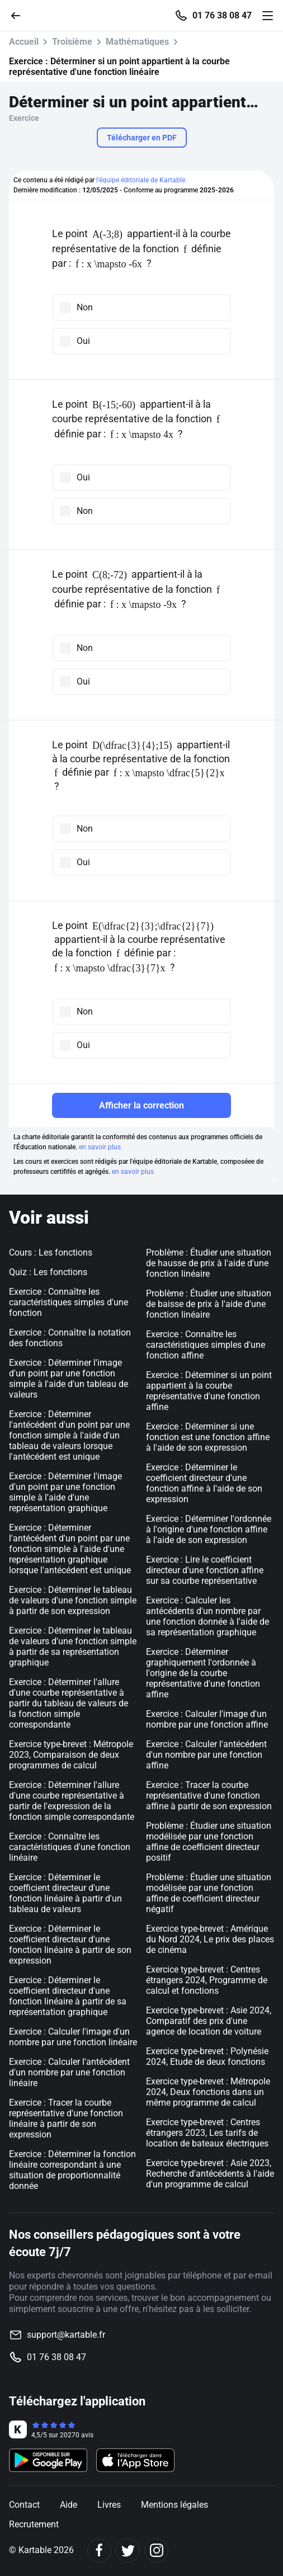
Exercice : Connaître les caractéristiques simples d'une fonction (68, 1302)
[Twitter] (128, 2551)
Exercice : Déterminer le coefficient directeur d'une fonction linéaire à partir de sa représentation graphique (67, 1996)
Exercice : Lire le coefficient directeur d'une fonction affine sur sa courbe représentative (204, 1570)
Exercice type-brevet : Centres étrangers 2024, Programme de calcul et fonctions (206, 1980)
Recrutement (34, 2524)
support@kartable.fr (66, 2334)
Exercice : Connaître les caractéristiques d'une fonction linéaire (69, 1847)
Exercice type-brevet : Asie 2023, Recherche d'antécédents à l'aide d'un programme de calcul (210, 2174)
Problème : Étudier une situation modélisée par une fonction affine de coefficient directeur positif (208, 1841)
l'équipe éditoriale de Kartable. (141, 180)
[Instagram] (156, 2551)
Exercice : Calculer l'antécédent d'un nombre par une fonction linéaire (69, 2072)
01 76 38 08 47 (222, 15)
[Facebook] (99, 2551)
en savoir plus (100, 1147)
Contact (24, 2504)
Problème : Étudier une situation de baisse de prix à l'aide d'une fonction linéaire (208, 1304)
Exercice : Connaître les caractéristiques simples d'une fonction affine (205, 1345)
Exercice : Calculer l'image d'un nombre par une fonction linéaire (73, 2036)
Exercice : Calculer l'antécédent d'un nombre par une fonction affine (206, 1755)
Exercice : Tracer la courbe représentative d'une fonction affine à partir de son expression (209, 1795)
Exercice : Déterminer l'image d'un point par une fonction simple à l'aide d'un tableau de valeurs (68, 1378)
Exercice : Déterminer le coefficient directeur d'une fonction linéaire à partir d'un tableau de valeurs (65, 1893)
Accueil (24, 41)
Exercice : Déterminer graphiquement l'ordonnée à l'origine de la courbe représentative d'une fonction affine (203, 1673)
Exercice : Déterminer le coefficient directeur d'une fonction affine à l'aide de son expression (204, 1483)
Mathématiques (137, 41)
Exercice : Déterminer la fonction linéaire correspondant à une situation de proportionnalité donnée (72, 2170)
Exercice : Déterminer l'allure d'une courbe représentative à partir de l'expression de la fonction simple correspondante (71, 1801)
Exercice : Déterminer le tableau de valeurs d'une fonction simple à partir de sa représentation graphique (72, 1646)
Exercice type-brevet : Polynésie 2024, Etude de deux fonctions (207, 2056)
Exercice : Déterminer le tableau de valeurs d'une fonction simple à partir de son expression (72, 1600)
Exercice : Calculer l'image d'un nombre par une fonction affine (207, 1719)
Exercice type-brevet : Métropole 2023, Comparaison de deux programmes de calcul (71, 1755)
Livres (109, 2504)
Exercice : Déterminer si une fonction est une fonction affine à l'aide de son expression (208, 1437)
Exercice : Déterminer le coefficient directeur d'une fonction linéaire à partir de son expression (70, 1944)
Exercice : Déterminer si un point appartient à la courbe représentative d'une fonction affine (209, 1391)
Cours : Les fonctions (50, 1252)
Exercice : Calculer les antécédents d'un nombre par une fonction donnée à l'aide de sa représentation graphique (207, 1616)
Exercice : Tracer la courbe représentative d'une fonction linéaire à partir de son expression (66, 2118)
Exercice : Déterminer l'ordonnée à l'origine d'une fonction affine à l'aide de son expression (208, 1529)
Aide (68, 2504)
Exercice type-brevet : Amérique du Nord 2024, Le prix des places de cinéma (210, 1939)
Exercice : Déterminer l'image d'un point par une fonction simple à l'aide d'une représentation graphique (65, 1492)
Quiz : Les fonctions (48, 1272)
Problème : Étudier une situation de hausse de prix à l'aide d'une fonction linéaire (208, 1263)
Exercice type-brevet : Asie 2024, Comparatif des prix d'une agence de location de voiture (208, 2021)
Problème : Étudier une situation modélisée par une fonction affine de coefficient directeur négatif (208, 1893)
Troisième (72, 41)
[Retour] (20, 15)
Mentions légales (174, 2504)
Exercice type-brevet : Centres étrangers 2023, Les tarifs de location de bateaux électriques (207, 2133)
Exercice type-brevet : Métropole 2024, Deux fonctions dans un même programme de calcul (208, 2092)
